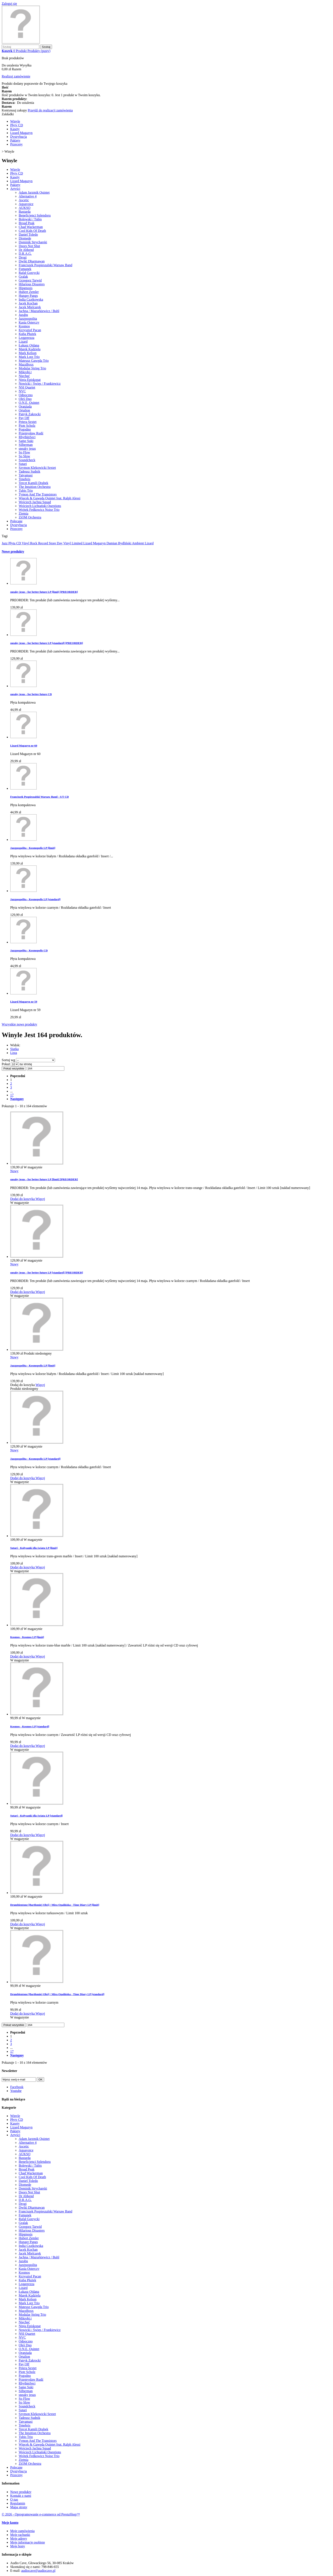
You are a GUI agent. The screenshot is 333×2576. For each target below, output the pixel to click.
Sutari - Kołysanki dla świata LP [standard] (36, 1815)
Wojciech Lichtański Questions (40, 506)
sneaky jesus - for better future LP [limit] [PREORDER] (44, 591)
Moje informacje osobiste (27, 2542)
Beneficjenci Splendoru (35, 215)
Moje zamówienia (22, 2531)
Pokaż (6, 1064)
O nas (14, 2499)
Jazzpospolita (28, 318)
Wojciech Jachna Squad (35, 502)
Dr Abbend (26, 250)
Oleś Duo (25, 399)
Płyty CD (16, 125)
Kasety (15, 129)
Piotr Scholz (27, 425)
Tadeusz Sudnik (29, 471)
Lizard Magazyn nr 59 (23, 1001)
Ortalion (24, 410)
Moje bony (17, 2546)
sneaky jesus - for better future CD (31, 694)
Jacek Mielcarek (30, 307)
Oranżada (25, 406)
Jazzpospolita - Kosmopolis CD (29, 950)
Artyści (15, 188)
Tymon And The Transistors (38, 494)
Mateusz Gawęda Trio (34, 360)
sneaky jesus (27, 448)
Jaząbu (23, 315)
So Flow (24, 452)
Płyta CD (15, 543)
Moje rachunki (20, 2535)
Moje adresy (18, 2538)
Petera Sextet (28, 422)
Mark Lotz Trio (29, 357)
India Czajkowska (31, 299)
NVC (22, 391)
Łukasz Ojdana (29, 345)
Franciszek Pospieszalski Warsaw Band (45, 265)
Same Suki (26, 441)
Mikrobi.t (25, 372)
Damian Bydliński (119, 543)
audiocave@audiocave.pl (38, 2570)
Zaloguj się (9, 3)
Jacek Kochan (28, 303)
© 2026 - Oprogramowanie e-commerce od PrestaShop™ (41, 2514)
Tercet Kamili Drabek (33, 483)
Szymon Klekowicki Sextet (37, 467)
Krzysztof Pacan (30, 330)
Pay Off (24, 418)
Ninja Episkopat (30, 380)
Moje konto (10, 2522)
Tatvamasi (26, 475)
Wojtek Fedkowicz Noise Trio (39, 509)
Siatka (14, 1049)
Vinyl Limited (73, 543)
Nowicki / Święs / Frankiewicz (40, 383)
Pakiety (15, 140)
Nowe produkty (13, 551)
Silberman (26, 444)
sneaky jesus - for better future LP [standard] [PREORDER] (46, 643)
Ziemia (23, 513)
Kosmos (24, 326)
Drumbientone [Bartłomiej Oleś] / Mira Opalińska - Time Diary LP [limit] (54, 1904)
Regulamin (17, 2503)
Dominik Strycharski (33, 242)
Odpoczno (26, 395)
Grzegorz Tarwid (30, 280)
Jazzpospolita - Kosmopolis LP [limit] (32, 847)
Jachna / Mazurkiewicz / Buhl (39, 311)
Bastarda (25, 211)
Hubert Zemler (29, 292)
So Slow (24, 456)
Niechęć (24, 376)
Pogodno (25, 429)
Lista (13, 1053)
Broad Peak (26, 223)
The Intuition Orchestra (35, 487)
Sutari (23, 464)
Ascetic (24, 200)
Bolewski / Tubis (30, 219)
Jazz (5, 543)
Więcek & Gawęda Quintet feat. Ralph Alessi (49, 498)
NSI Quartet (27, 387)
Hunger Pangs (28, 295)
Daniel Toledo (28, 234)
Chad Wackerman (31, 227)
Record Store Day (50, 543)
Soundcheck (27, 460)
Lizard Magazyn (21, 133)
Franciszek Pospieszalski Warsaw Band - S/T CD (39, 796)
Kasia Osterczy (29, 322)
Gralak (23, 276)
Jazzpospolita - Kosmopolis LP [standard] (35, 899)
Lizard (23, 341)
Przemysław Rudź (31, 433)
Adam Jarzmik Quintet (34, 192)
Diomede (25, 238)
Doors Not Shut (29, 246)
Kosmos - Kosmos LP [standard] (29, 1726)
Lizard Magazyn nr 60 (23, 745)
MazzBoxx (26, 364)
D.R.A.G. (25, 253)
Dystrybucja (18, 136)
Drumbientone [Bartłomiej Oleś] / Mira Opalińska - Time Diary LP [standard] (57, 1994)
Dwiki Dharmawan (32, 261)
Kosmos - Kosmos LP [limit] (27, 1637)
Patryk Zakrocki (30, 414)
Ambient (138, 543)
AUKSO (24, 208)
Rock (34, 543)
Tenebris (24, 479)
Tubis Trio (26, 490)
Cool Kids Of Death (32, 230)
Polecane (16, 521)
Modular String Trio (32, 368)
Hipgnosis (25, 288)
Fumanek (25, 269)
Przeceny (16, 144)
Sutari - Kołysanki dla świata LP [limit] (34, 1547)
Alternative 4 (28, 196)
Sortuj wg (8, 1060)
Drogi (23, 257)
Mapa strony (18, 2507)
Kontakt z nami (20, 2495)
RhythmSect (27, 437)
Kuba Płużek (27, 334)
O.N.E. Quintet (29, 402)
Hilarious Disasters (32, 284)
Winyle (15, 121)
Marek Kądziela (30, 349)
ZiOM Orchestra (30, 517)
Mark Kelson (28, 353)
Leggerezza (26, 337)
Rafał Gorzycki (29, 273)
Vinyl (26, 543)
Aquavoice (26, 204)
